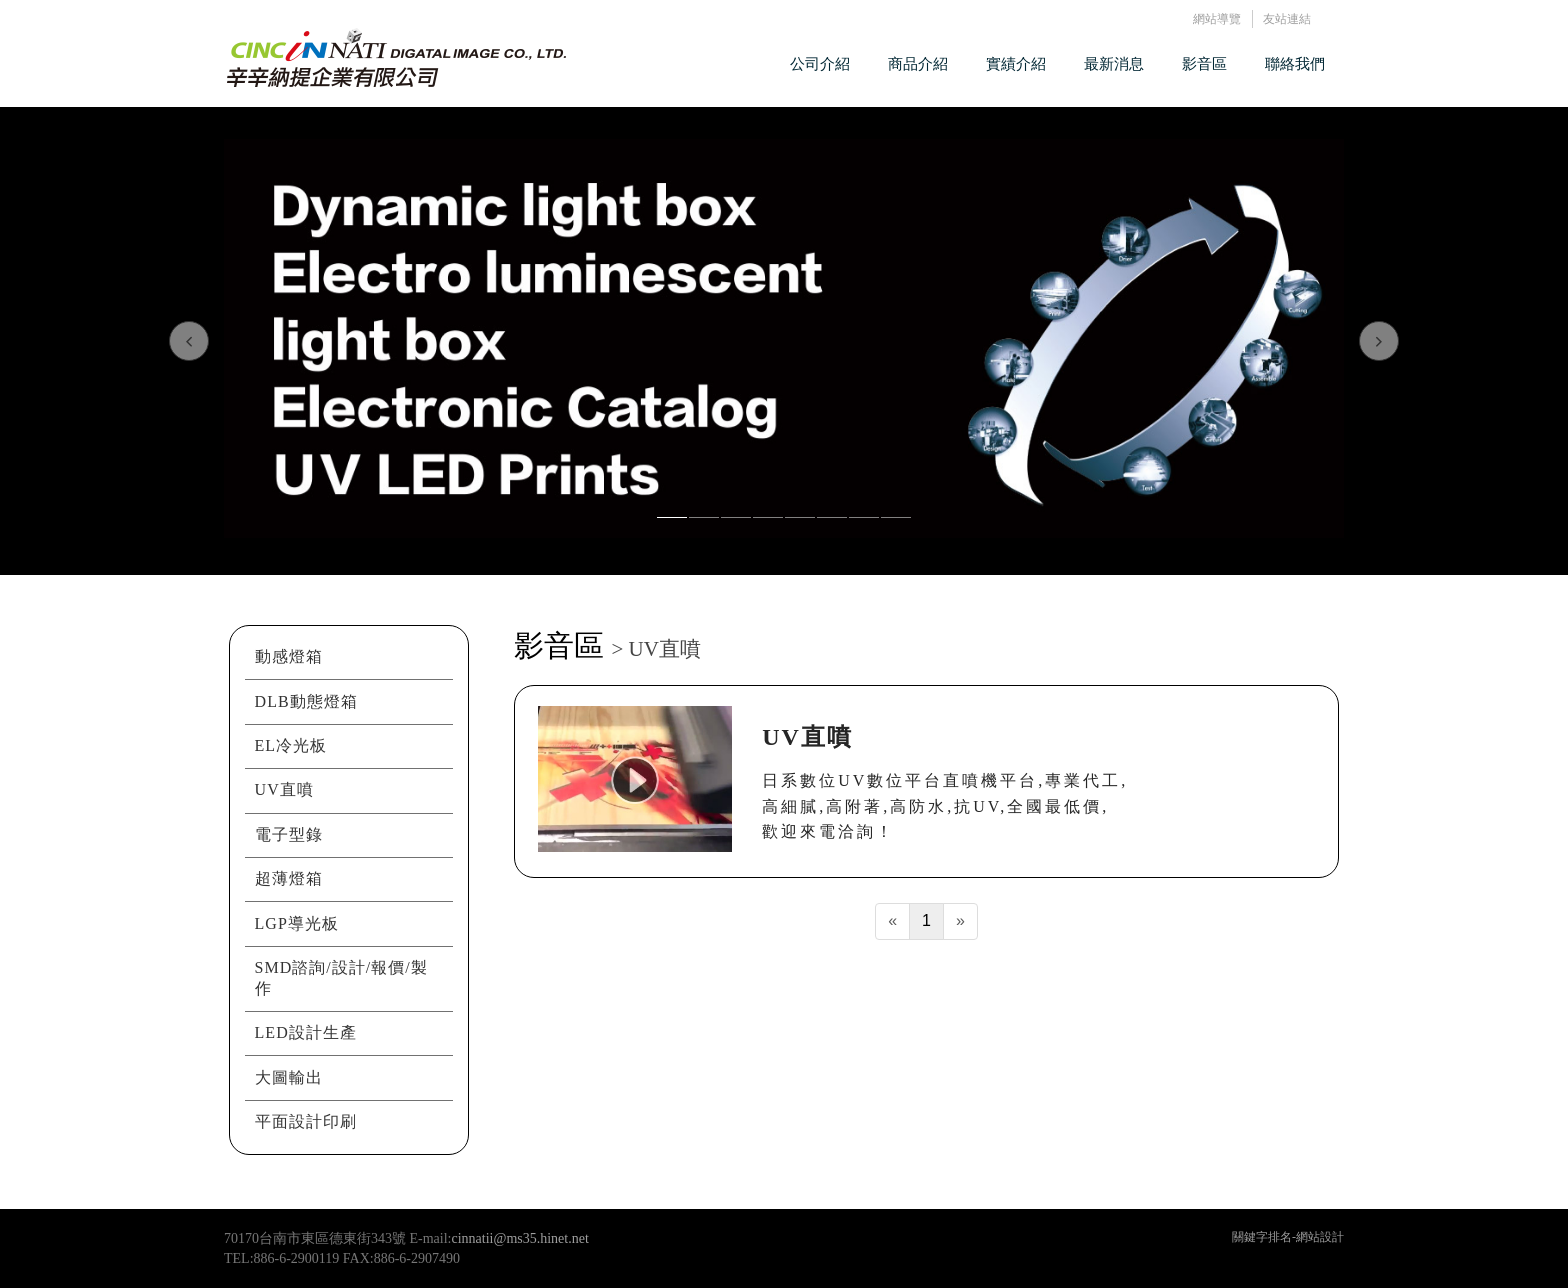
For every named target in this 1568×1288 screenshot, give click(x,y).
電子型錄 (289, 834)
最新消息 (1114, 63)
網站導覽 (1217, 18)
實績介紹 (1016, 63)
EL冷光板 (291, 745)
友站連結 (1287, 18)
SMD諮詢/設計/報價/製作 (341, 978)
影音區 (1204, 63)
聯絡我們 (1295, 63)
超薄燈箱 (289, 878)
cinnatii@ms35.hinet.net (520, 1238)
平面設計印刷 (306, 1121)
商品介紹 (918, 63)
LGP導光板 (297, 923)
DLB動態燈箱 (306, 701)
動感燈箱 (289, 656)
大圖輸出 (289, 1077)
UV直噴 (284, 789)
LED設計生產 (306, 1032)
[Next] (960, 921)
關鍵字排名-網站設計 (1288, 1237)
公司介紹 (820, 63)
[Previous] (892, 921)
